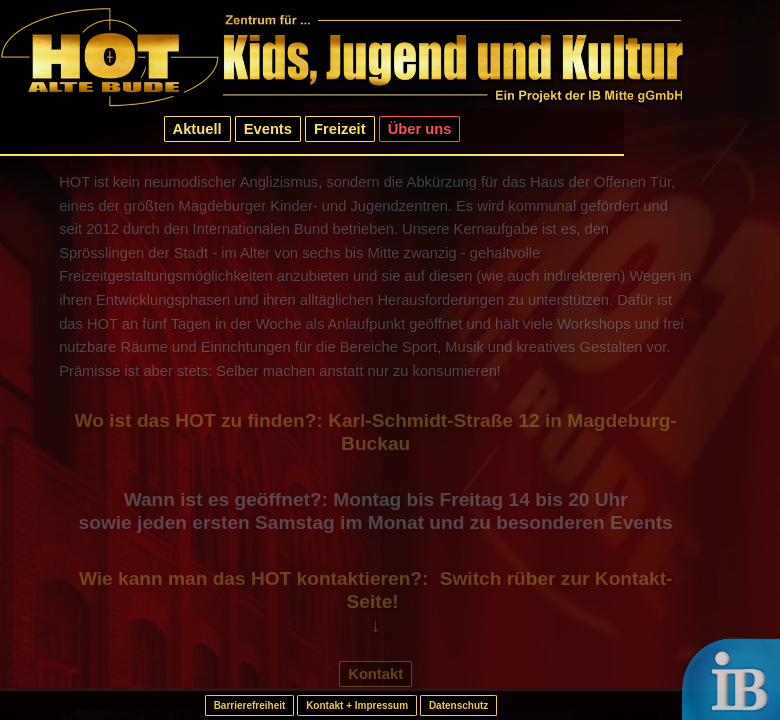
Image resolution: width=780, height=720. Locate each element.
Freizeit (340, 129)
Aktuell (197, 129)
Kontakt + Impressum (357, 705)
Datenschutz (458, 705)
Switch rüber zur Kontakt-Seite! (510, 590)
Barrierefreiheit (250, 705)
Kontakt (375, 674)
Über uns (420, 129)
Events (268, 129)
